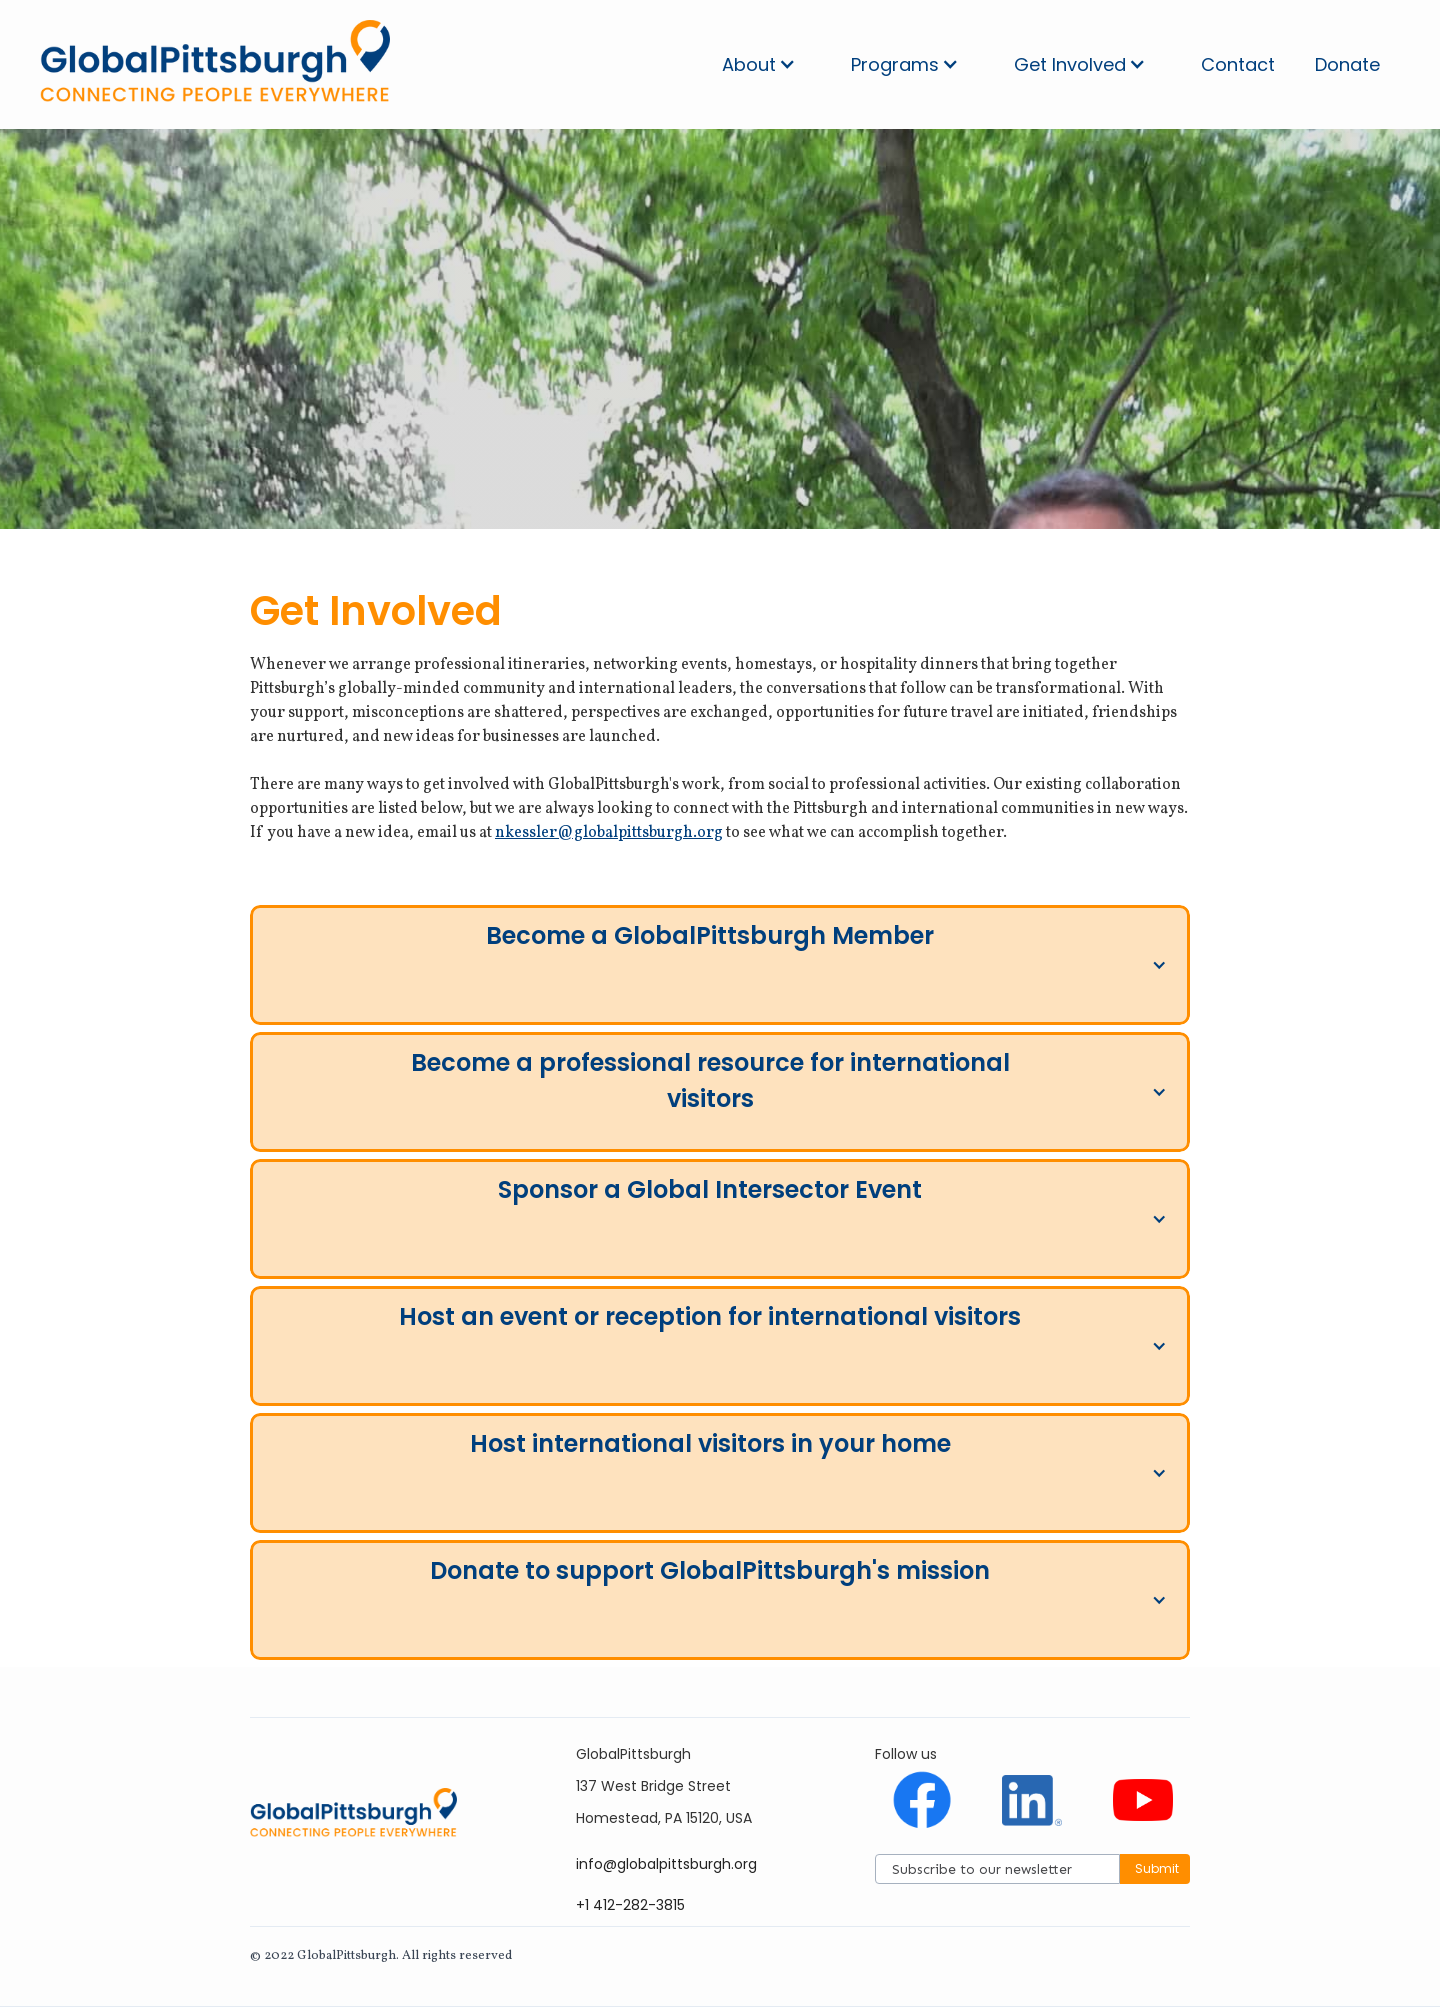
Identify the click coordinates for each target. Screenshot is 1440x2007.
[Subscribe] (997, 1869)
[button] (759, 64)
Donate (1347, 64)
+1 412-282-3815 (630, 1905)
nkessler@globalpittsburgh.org (609, 833)
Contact (1238, 64)
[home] (215, 64)
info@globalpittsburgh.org (666, 1864)
